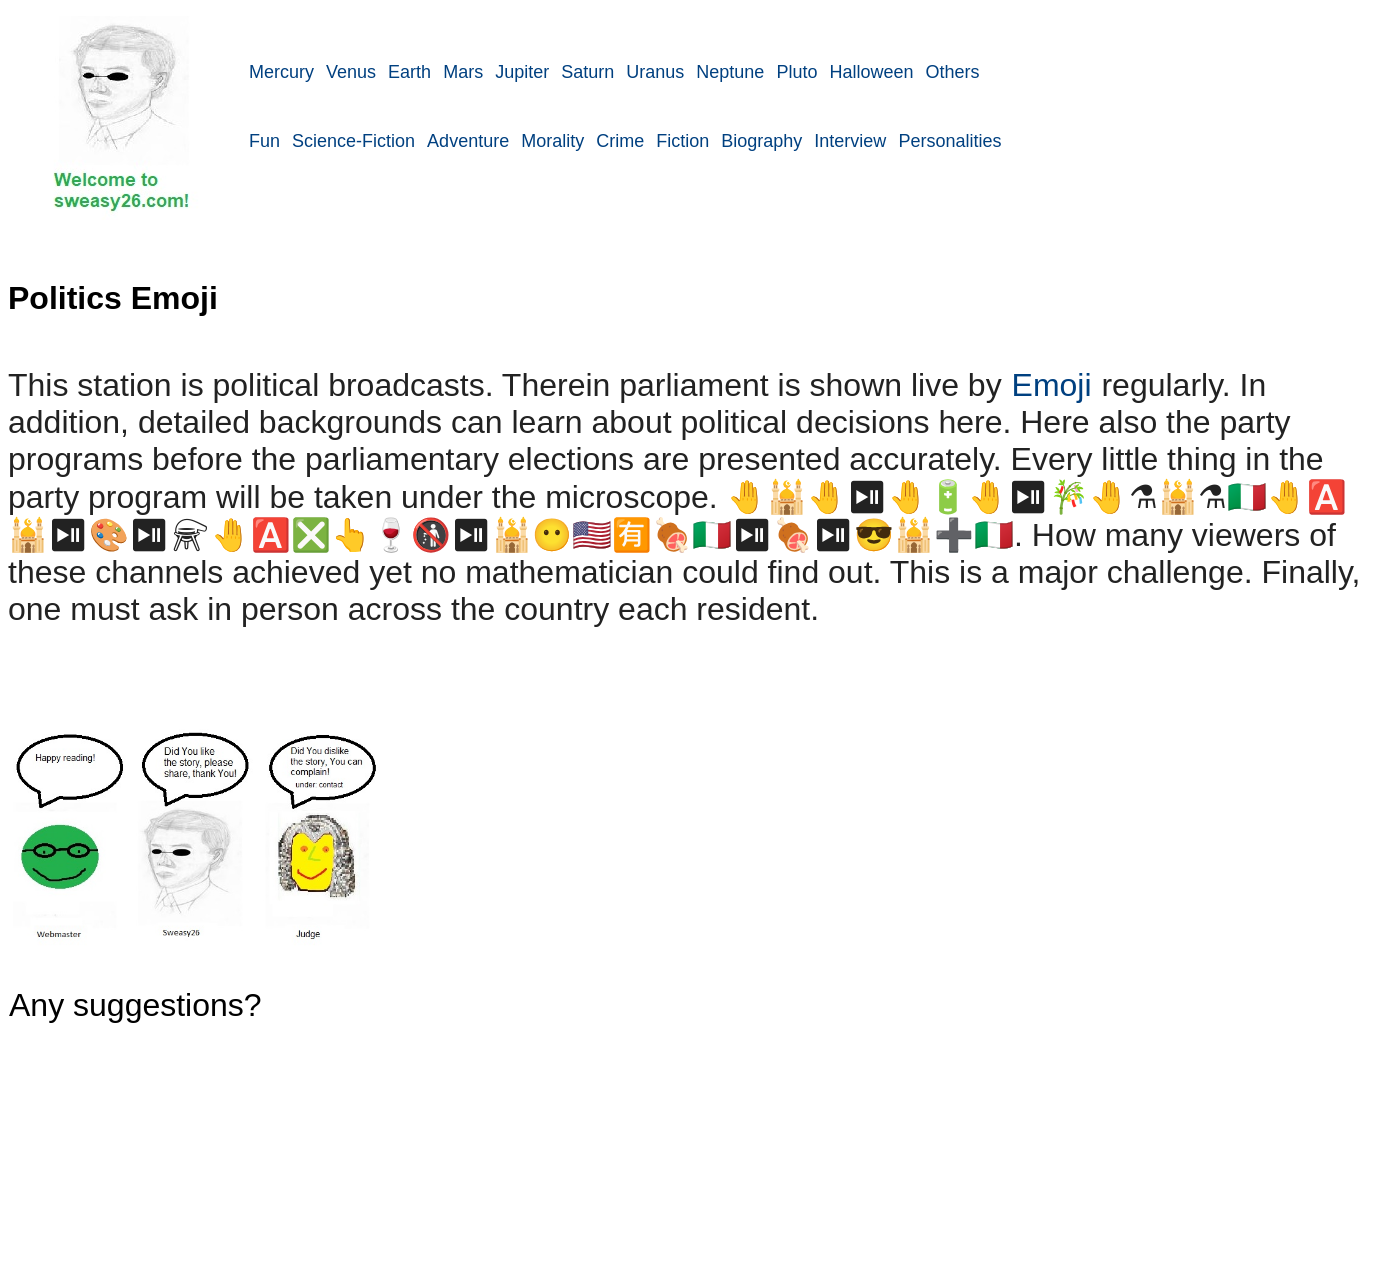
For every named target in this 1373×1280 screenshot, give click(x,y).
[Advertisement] (810, 312)
